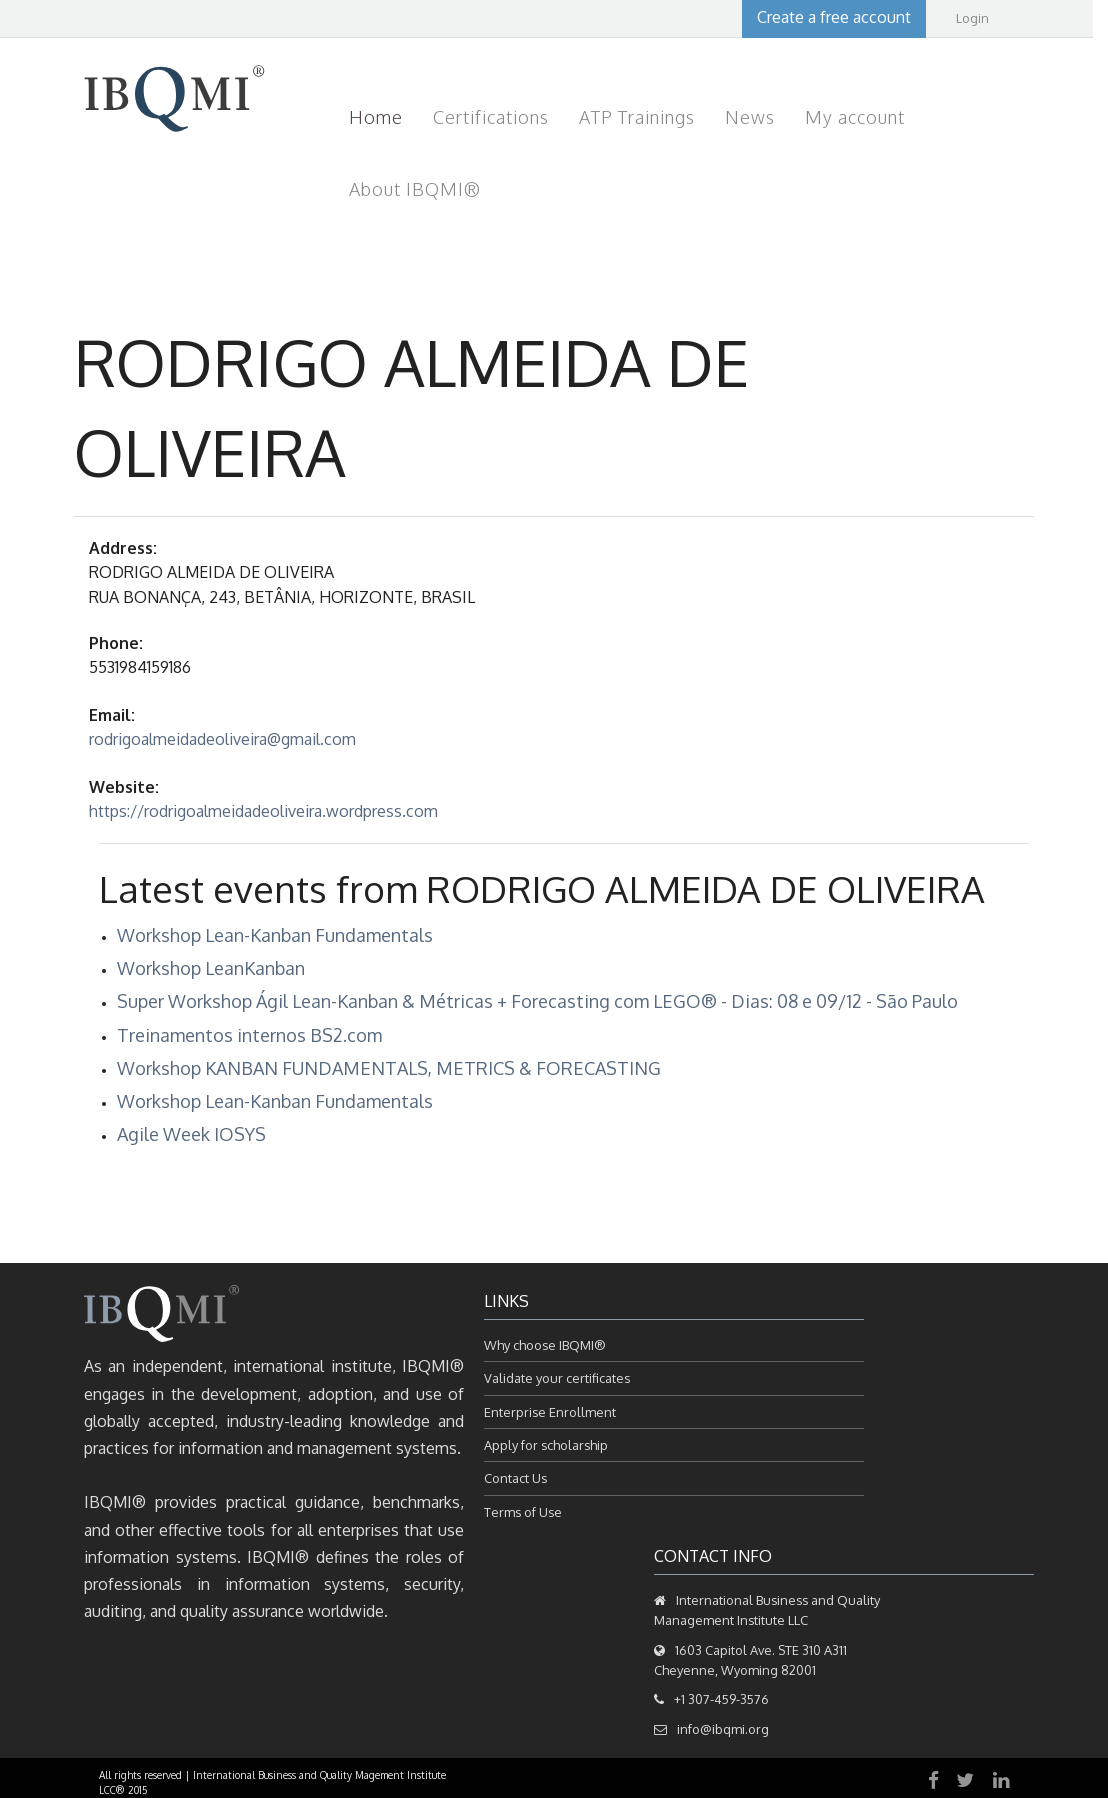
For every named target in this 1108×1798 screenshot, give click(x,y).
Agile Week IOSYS (191, 1134)
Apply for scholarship (546, 1445)
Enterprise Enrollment (550, 1412)
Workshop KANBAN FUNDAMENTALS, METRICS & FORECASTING (389, 1068)
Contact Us (515, 1478)
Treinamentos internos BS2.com (249, 1035)
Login (972, 18)
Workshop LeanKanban (211, 968)
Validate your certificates (557, 1378)
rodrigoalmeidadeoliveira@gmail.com (222, 739)
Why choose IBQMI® (545, 1345)
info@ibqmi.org (723, 1729)
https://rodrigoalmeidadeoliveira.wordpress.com (263, 811)
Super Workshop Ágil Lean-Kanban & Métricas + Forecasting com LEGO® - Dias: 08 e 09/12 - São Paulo (537, 1001)
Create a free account (834, 17)
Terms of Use (523, 1512)
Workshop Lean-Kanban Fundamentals (275, 935)
